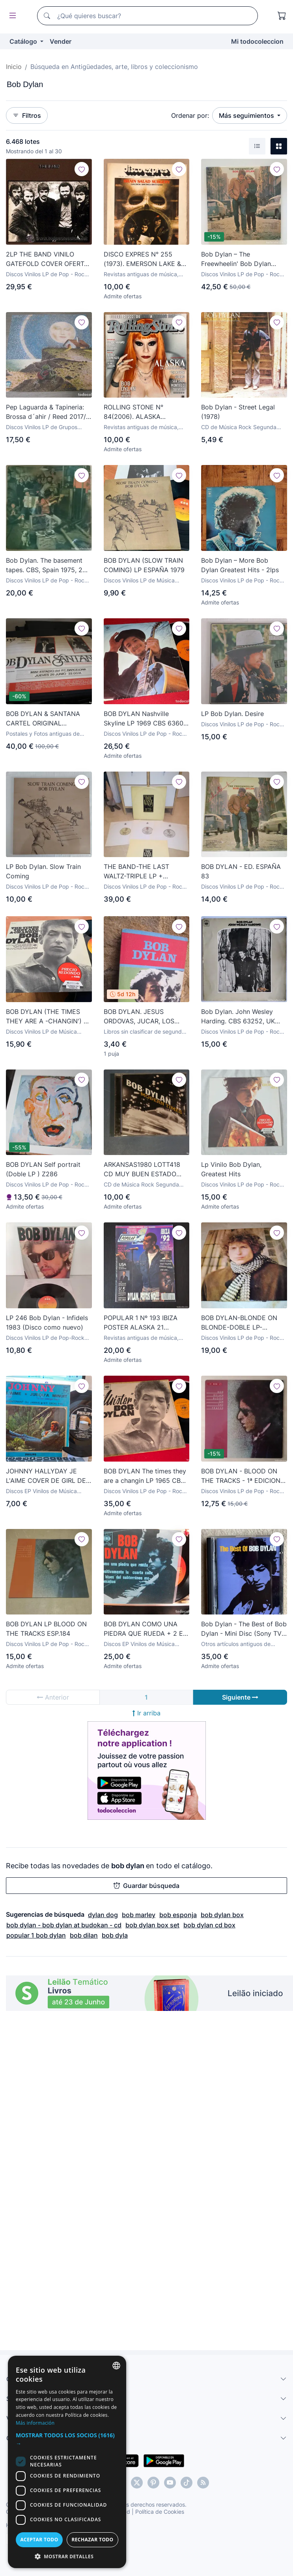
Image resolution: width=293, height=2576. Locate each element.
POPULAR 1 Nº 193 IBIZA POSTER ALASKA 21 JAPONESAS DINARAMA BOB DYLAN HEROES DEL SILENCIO (142, 1323)
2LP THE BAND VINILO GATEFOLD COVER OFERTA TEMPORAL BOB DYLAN (47, 259)
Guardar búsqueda (146, 1886)
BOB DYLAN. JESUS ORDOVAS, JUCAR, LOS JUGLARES (139, 1017)
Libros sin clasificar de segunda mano (144, 1032)
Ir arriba (146, 1713)
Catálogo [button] (24, 41)
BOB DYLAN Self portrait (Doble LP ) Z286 (43, 1169)
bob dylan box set (152, 1925)
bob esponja (178, 1915)
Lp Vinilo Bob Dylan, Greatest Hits (231, 1169)
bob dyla (115, 1935)
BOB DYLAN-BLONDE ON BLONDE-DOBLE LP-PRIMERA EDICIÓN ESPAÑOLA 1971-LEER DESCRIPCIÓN (239, 1323)
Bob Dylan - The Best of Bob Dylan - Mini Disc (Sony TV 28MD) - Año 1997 (244, 1629)
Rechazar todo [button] (212, 2539)
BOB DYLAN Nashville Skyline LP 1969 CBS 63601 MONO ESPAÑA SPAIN (145, 719)
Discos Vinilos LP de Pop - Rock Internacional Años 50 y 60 (47, 274)
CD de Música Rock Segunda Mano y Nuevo (238, 427)
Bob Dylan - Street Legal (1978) (238, 411)
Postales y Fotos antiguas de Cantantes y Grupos (43, 734)
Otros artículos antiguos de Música (236, 1644)
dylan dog (103, 1915)
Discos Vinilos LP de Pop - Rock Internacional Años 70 (242, 274)
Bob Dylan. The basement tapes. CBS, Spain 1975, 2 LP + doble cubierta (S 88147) (44, 565)
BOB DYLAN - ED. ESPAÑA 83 (241, 871)
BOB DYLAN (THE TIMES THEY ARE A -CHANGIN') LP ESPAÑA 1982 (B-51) (48, 1017)
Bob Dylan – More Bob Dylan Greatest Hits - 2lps (240, 565)
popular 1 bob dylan (36, 1935)
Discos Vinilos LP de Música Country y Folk (139, 580)
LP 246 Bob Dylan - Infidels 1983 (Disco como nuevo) (47, 1322)
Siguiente (240, 1697)
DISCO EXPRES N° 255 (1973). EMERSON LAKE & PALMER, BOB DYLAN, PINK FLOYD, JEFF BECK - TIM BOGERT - (145, 259)
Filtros (27, 115)
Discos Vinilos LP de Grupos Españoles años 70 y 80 (41, 427)
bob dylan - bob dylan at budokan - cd (63, 1925)
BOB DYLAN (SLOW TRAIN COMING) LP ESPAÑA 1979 (144, 565)
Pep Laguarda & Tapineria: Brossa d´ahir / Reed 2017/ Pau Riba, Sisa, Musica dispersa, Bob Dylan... (46, 412)
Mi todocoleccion (257, 41)
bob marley (138, 1915)
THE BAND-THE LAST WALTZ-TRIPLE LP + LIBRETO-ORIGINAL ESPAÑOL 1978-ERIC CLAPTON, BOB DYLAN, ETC (139, 872)
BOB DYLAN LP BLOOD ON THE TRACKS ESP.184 (46, 1628)
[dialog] (146, 2482)
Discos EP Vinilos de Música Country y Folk (139, 1644)
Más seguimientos (247, 115)
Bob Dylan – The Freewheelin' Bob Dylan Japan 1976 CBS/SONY (236, 259)
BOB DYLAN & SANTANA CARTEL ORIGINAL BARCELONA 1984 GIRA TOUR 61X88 (43, 719)
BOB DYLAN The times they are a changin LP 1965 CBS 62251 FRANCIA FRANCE (145, 1476)
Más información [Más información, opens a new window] (177, 2431)
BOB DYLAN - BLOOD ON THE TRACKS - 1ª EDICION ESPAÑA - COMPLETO (240, 1476)
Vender (60, 41)
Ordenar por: (190, 115)
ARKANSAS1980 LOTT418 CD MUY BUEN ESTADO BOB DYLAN (142, 1170)
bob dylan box (222, 1915)
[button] (146, 2443)
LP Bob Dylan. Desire (232, 714)
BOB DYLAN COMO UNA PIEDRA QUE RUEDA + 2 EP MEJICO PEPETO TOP (145, 1629)
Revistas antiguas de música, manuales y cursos (141, 274)
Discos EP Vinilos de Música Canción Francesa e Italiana (41, 1491)
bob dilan (84, 1935)
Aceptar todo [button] (79, 2539)
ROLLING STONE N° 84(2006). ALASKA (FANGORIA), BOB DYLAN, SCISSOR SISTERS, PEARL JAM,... (142, 412)
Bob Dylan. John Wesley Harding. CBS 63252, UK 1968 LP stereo (238, 1017)
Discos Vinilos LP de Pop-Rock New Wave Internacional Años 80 (48, 1338)
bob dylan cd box (209, 1925)
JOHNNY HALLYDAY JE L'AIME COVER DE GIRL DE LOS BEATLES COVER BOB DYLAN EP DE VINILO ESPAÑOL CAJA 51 (46, 1476)
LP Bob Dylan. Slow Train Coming (43, 871)
